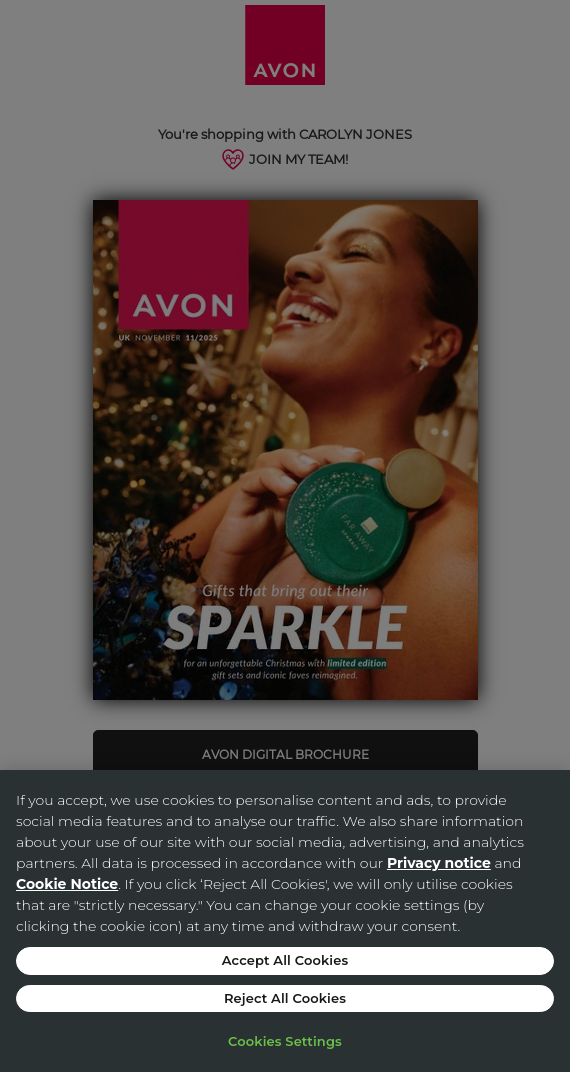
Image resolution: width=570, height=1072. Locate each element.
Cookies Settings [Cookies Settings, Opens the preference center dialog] (285, 1041)
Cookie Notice (67, 884)
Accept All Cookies (285, 960)
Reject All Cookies (285, 998)
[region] (285, 921)
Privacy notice (439, 863)
